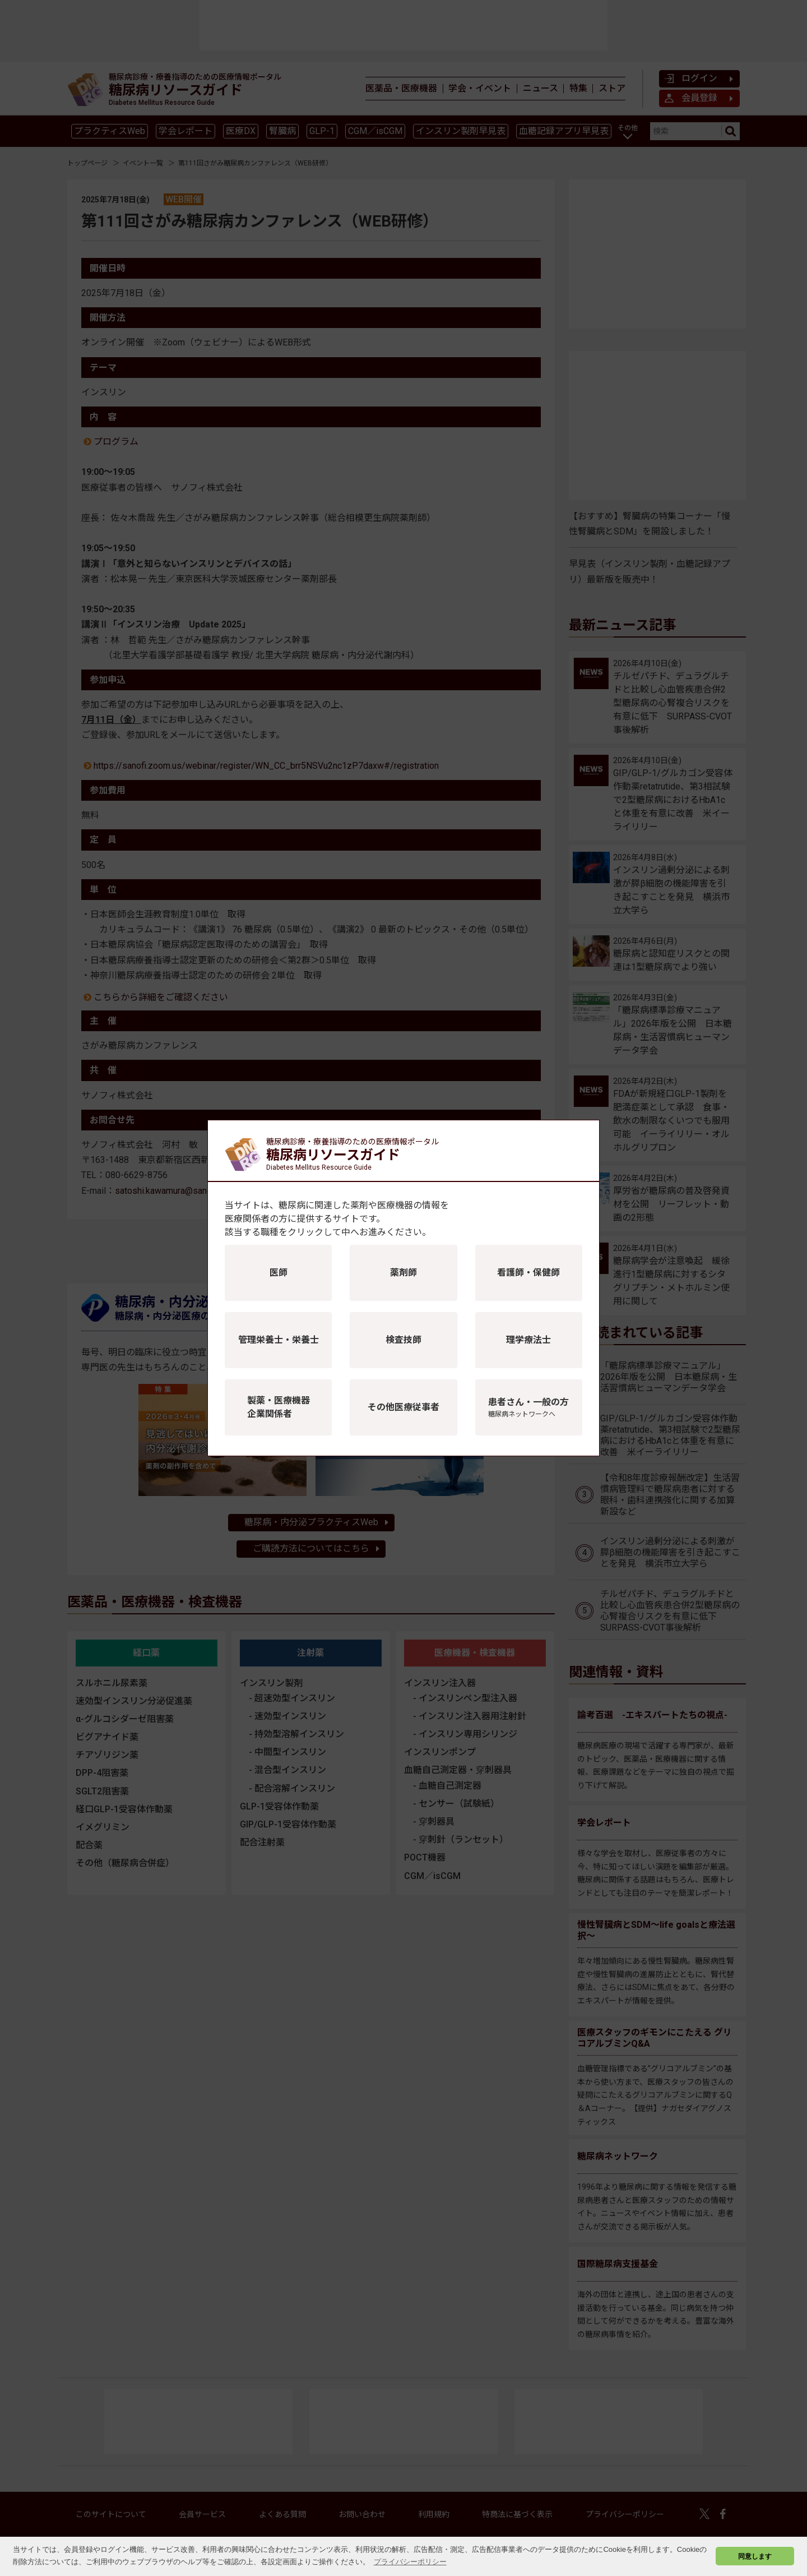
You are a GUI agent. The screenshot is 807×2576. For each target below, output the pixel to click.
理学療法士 (528, 1340)
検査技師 (403, 1340)
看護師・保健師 (528, 1272)
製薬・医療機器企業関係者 (278, 1407)
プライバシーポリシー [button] (410, 2561)
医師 (278, 1272)
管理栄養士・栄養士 (278, 1340)
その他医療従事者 (403, 1407)
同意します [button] (755, 2556)
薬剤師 (403, 1272)
